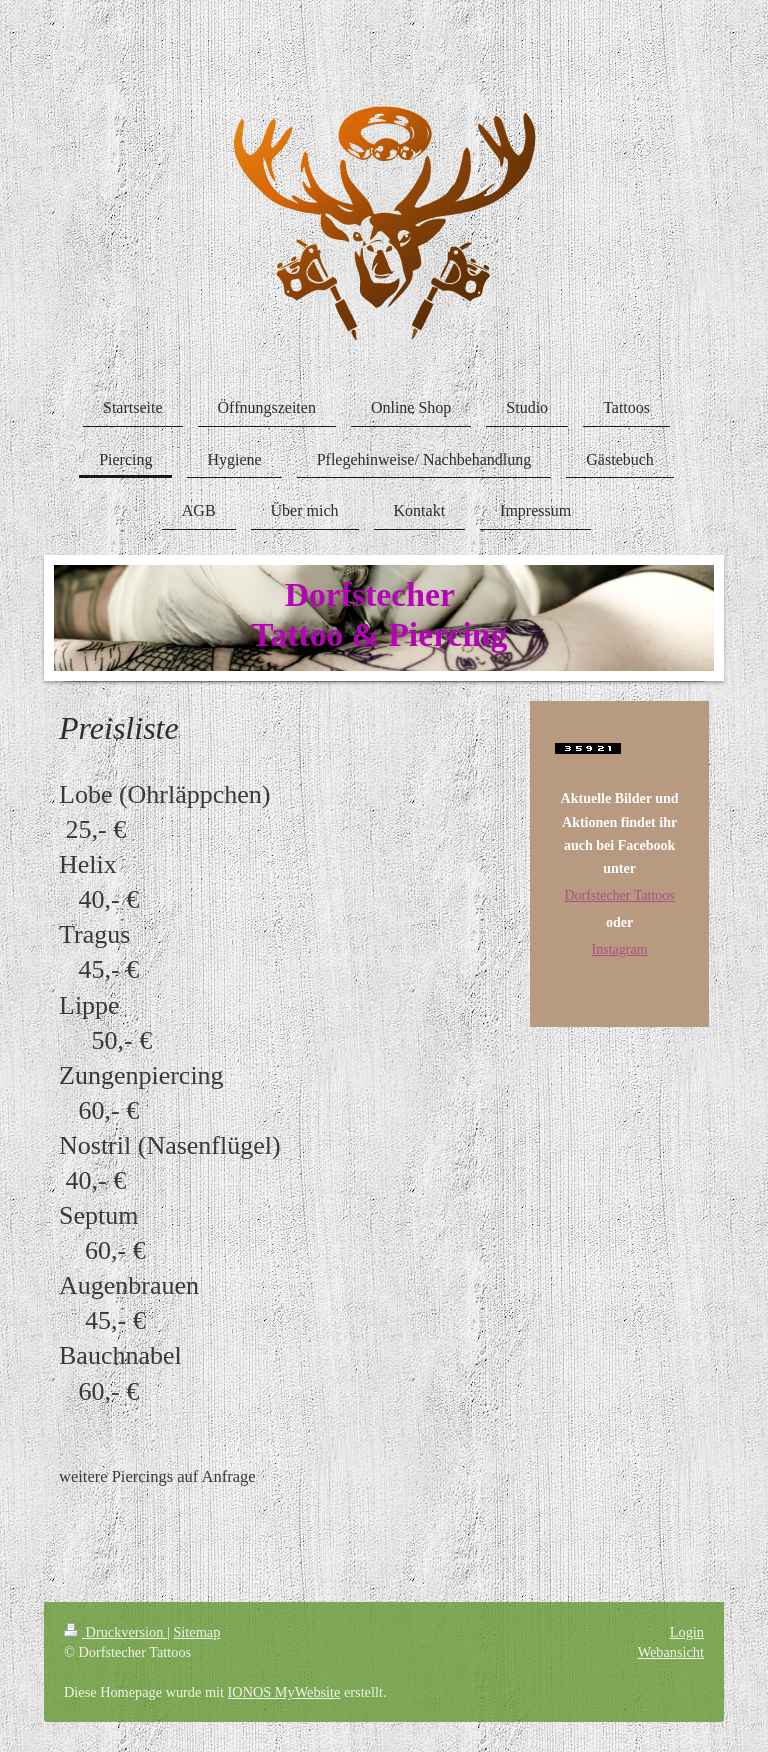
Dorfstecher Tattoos (619, 895)
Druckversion (115, 1632)
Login (687, 1632)
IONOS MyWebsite (284, 1692)
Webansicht (671, 1652)
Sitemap (196, 1632)
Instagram (620, 949)
